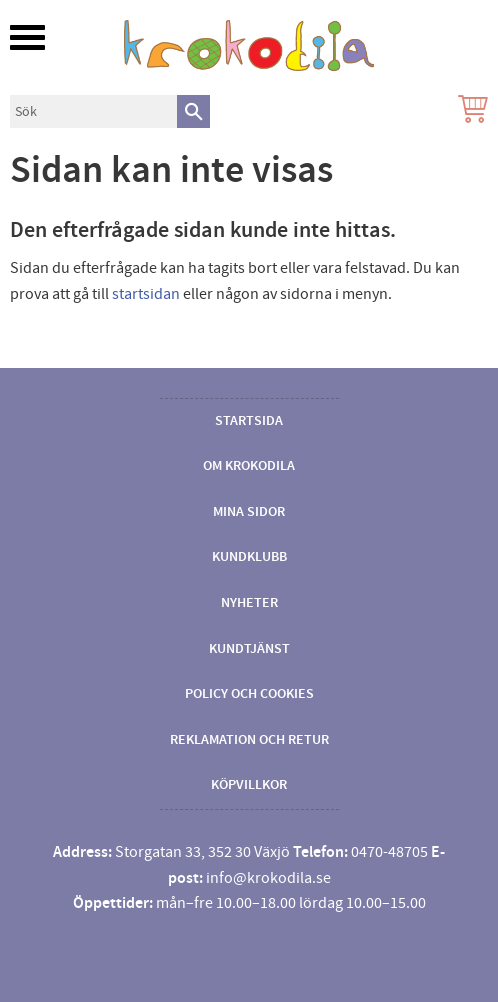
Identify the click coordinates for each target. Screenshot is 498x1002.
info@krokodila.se (268, 878)
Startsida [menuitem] (249, 421)
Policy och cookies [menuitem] (249, 694)
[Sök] (193, 111)
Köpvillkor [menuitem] (249, 785)
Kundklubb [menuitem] (249, 557)
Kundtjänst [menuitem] (249, 649)
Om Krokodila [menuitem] (249, 466)
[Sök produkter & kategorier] (93, 111)
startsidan (146, 294)
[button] (27, 37)
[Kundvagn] (469, 111)
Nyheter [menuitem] (249, 603)
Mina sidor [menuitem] (249, 512)
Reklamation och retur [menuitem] (249, 740)
